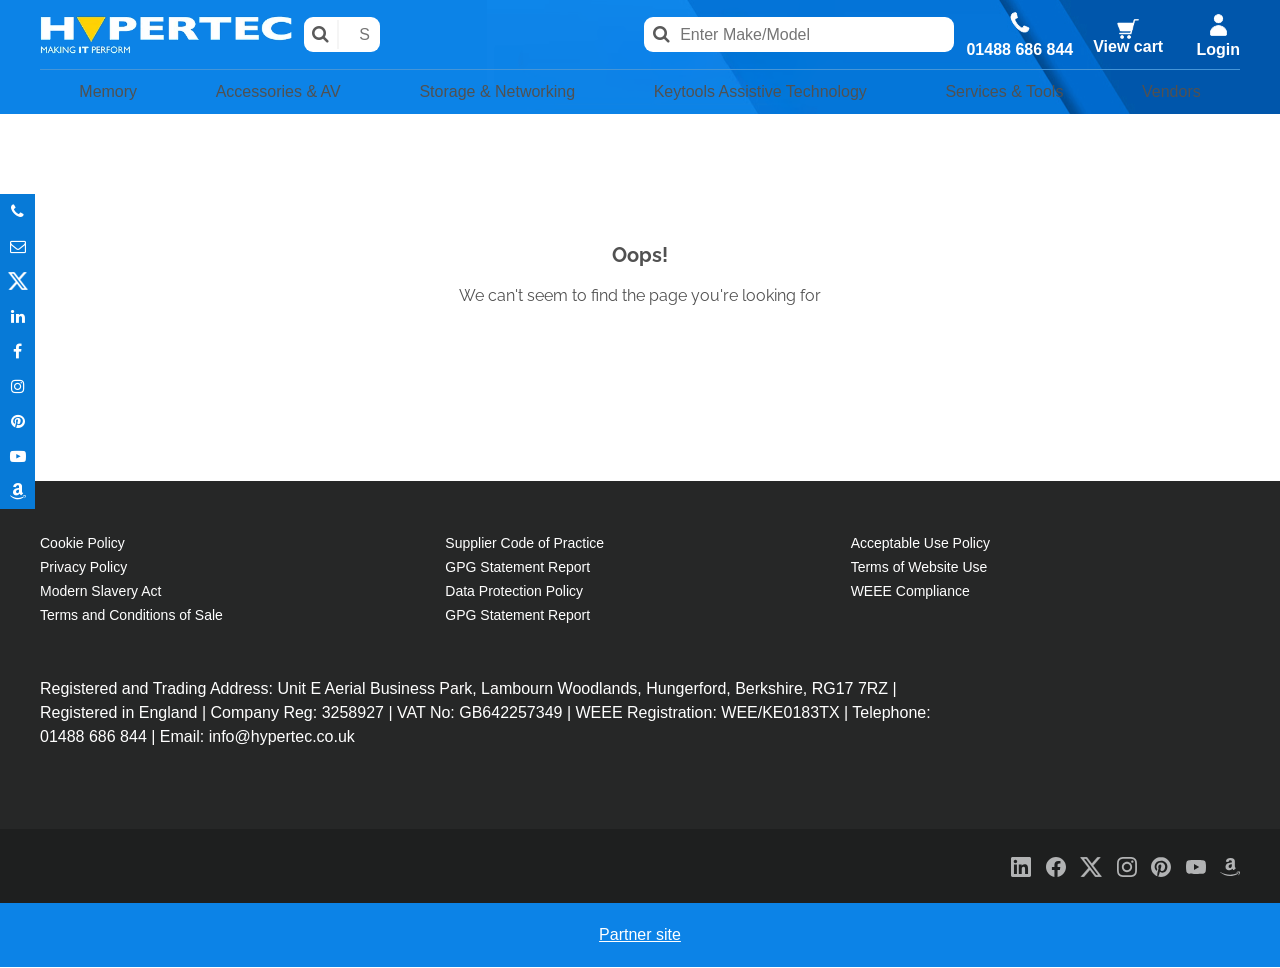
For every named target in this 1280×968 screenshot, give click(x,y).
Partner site (640, 935)
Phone (17, 211)
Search (322, 34)
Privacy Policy (83, 568)
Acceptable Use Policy (920, 544)
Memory (100, 92)
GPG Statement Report (517, 568)
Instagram (17, 386)
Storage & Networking (485, 92)
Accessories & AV (263, 92)
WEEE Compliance (910, 592)
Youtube (17, 456)
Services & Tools (1019, 92)
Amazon (17, 491)
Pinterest (17, 421)
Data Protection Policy (514, 592)
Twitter (17, 281)
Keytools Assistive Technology (763, 92)
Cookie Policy (82, 544)
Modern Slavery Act (100, 592)
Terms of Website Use (919, 568)
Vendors (1178, 92)
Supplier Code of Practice (524, 544)
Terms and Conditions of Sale (131, 616)
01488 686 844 (1018, 49)
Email (17, 246)
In (17, 316)
